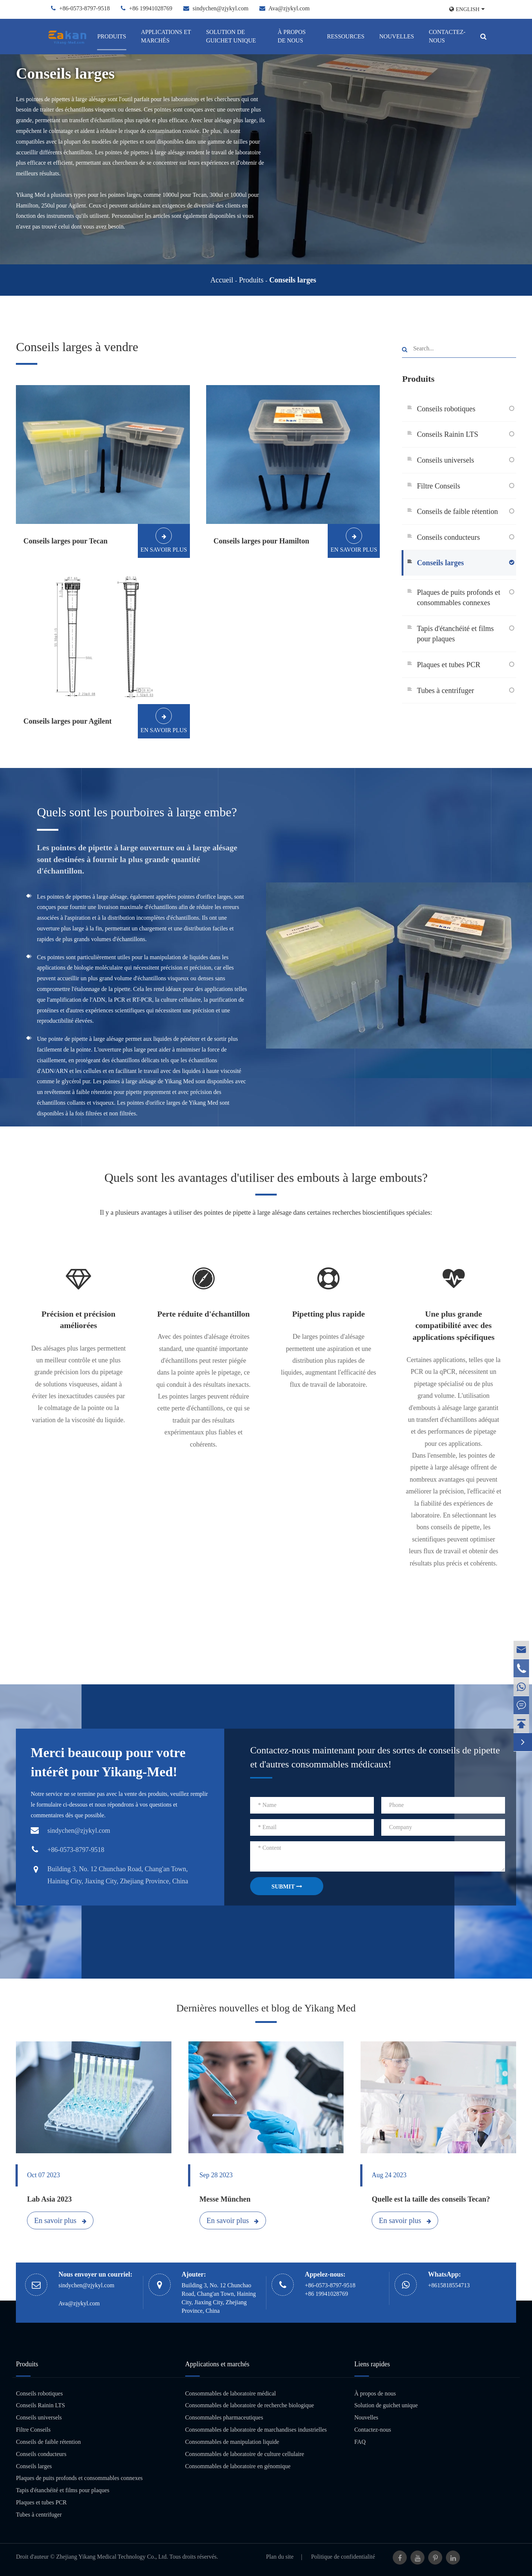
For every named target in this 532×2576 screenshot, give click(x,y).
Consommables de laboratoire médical (230, 2393)
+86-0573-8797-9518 (84, 8)
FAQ (360, 2442)
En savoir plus (60, 2220)
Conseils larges (292, 280)
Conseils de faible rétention (457, 511)
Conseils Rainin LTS (447, 434)
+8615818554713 (449, 2285)
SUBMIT (287, 1886)
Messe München (225, 2199)
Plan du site (280, 2556)
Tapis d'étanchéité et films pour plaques (455, 633)
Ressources (345, 36)
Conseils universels (445, 460)
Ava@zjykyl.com (289, 8)
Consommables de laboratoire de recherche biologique (249, 2405)
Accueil (221, 280)
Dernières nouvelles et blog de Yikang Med (266, 2008)
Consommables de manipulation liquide (232, 2442)
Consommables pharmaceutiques (224, 2417)
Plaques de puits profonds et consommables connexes (458, 597)
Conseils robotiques (446, 409)
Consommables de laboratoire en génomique (237, 2466)
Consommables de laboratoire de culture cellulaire (244, 2454)
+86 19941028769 (150, 8)
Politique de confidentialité (343, 2556)
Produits (111, 36)
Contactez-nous (447, 36)
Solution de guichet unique (231, 36)
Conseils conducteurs (448, 537)
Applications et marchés (166, 36)
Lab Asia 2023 (49, 2199)
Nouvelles (396, 36)
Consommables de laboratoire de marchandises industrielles (256, 2429)
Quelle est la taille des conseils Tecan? (431, 2199)
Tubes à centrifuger (445, 690)
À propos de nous (291, 36)
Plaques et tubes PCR (448, 665)
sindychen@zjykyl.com (220, 8)
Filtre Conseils (438, 486)
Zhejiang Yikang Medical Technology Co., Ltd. (112, 2556)
